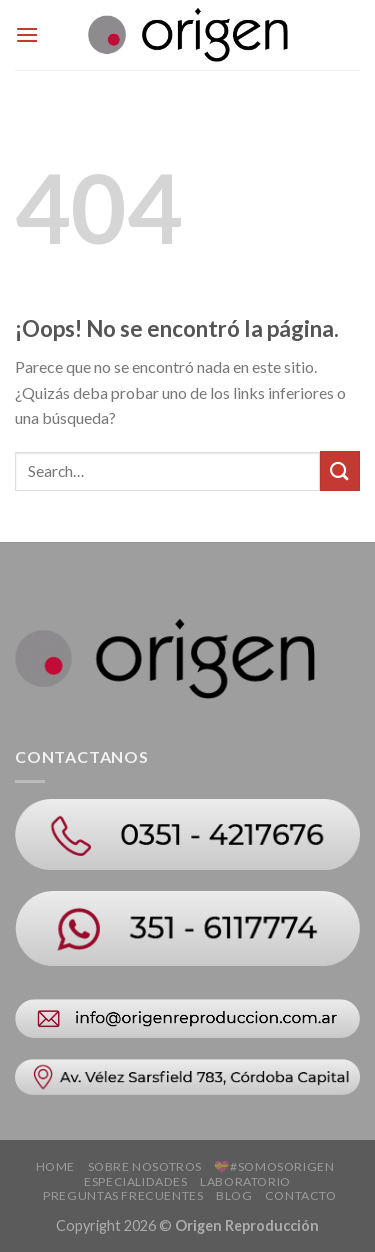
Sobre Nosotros (145, 1166)
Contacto (301, 1195)
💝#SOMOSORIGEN (274, 1166)
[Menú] (27, 34)
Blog (234, 1195)
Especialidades (136, 1181)
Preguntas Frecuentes (123, 1195)
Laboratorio (245, 1181)
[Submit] (340, 470)
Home (55, 1166)
